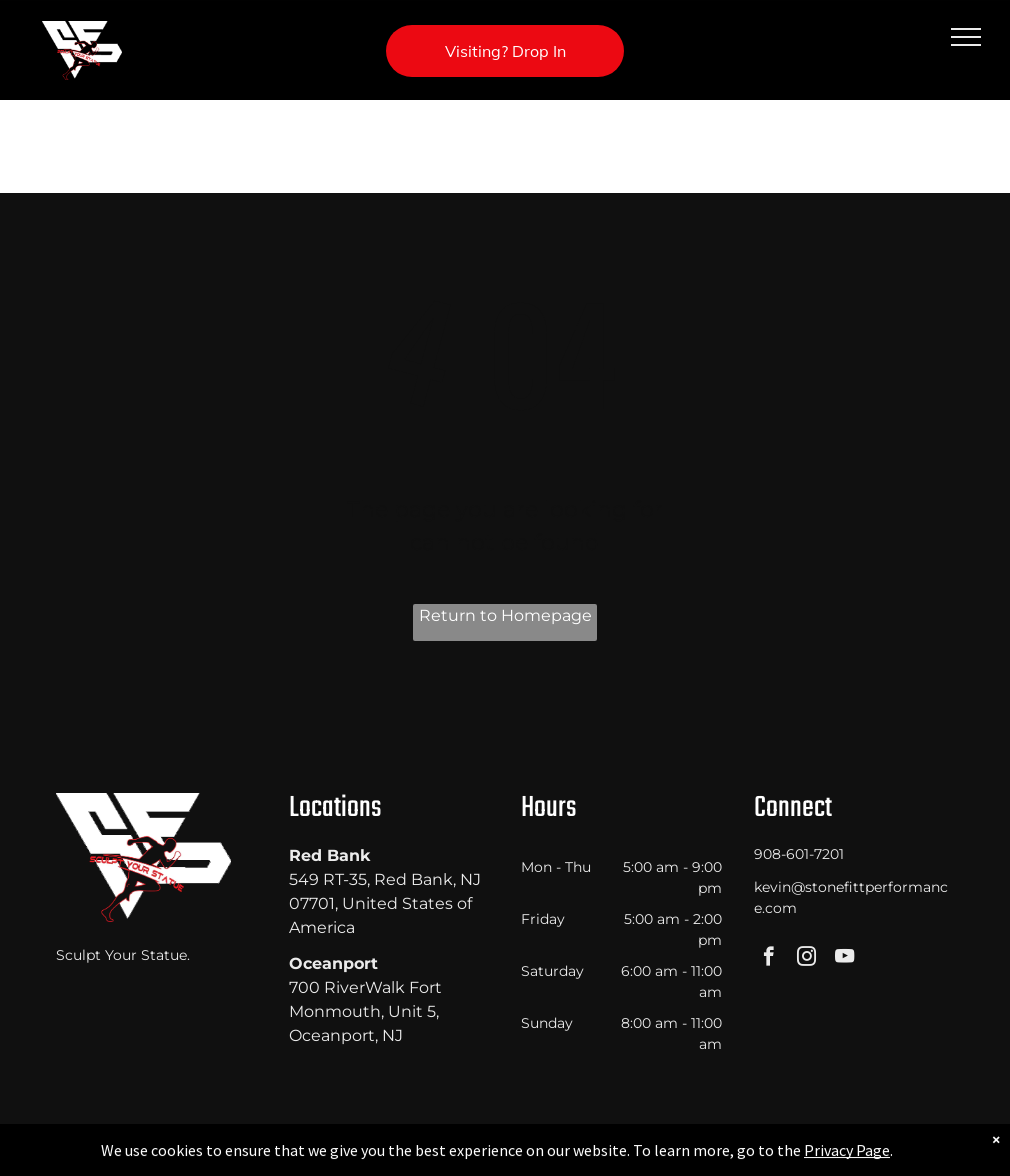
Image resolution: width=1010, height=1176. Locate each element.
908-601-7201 (799, 854)
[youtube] (844, 959)
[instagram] (806, 959)
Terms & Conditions (670, 1157)
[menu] (966, 37)
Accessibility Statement (545, 1157)
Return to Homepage (505, 615)
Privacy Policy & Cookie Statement (380, 1157)
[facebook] (768, 959)
